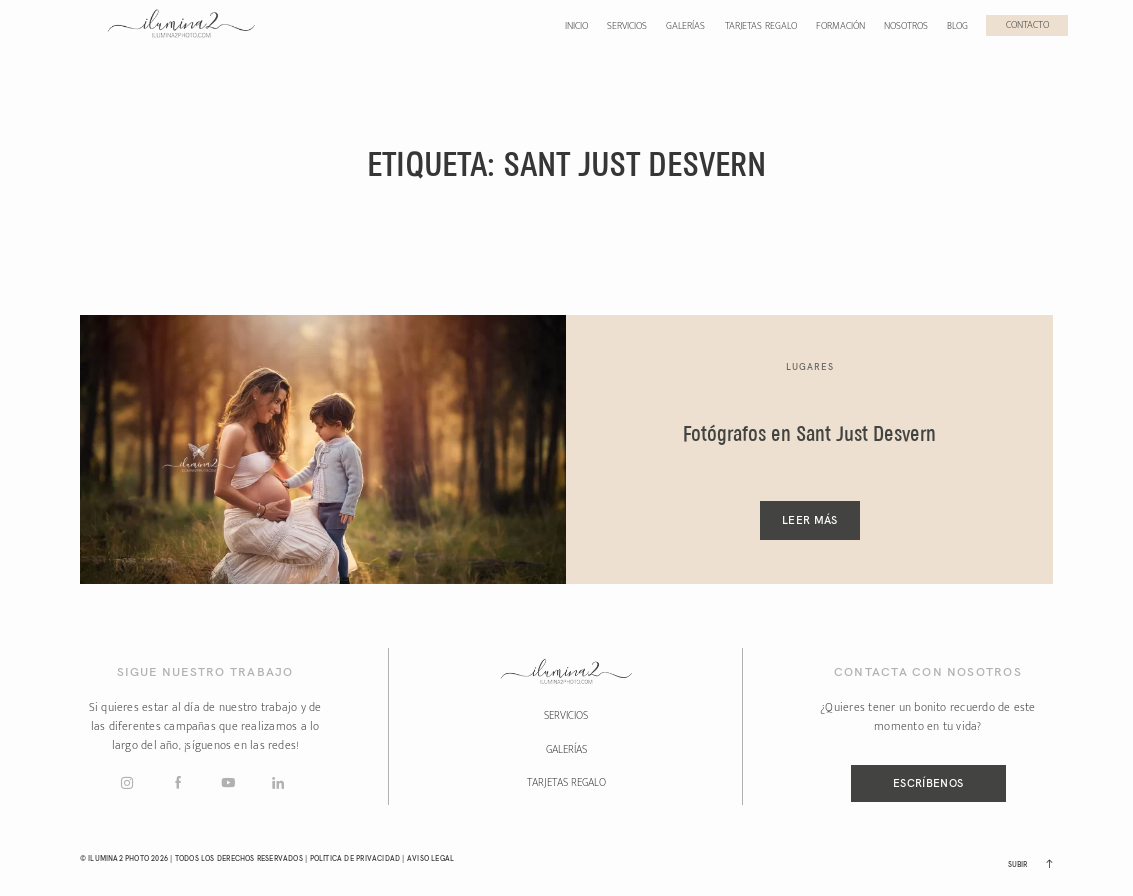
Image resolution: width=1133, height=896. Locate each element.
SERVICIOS (566, 716)
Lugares (809, 366)
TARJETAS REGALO (566, 783)
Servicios (627, 26)
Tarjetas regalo (761, 26)
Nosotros (906, 26)
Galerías (685, 26)
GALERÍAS (566, 750)
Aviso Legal (430, 858)
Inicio (576, 26)
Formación (840, 26)
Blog (957, 26)
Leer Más (810, 520)
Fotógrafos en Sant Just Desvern (809, 435)
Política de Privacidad (355, 858)
